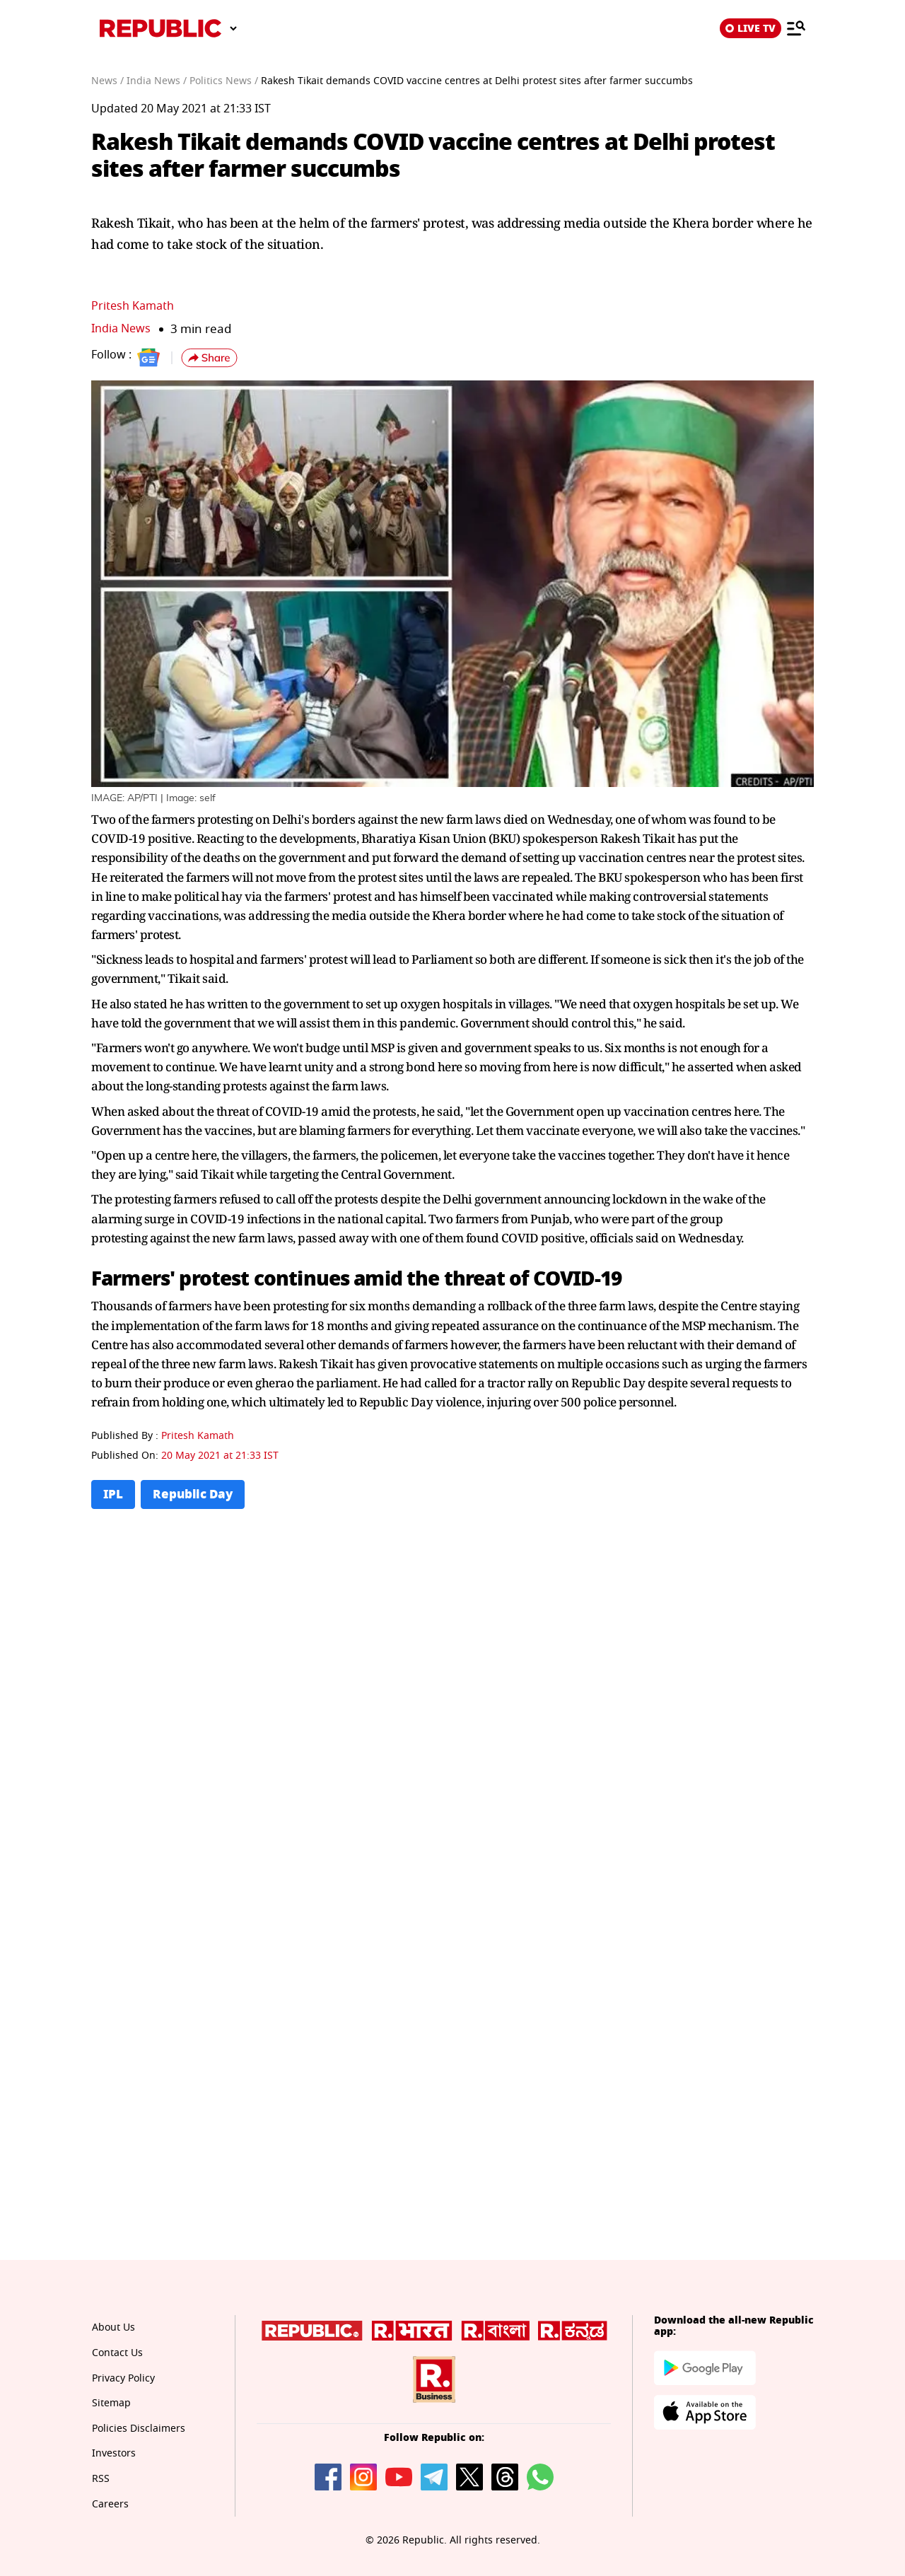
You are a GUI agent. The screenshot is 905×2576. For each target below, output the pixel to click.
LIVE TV (750, 28)
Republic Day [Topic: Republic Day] (196, 1494)
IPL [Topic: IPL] (113, 1494)
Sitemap (110, 2403)
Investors (113, 2454)
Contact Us (116, 2353)
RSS (100, 2479)
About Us (112, 2328)
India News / (157, 81)
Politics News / (223, 81)
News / (107, 81)
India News (122, 328)
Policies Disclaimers (138, 2428)
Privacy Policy (122, 2378)
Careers (109, 2504)
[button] (209, 358)
